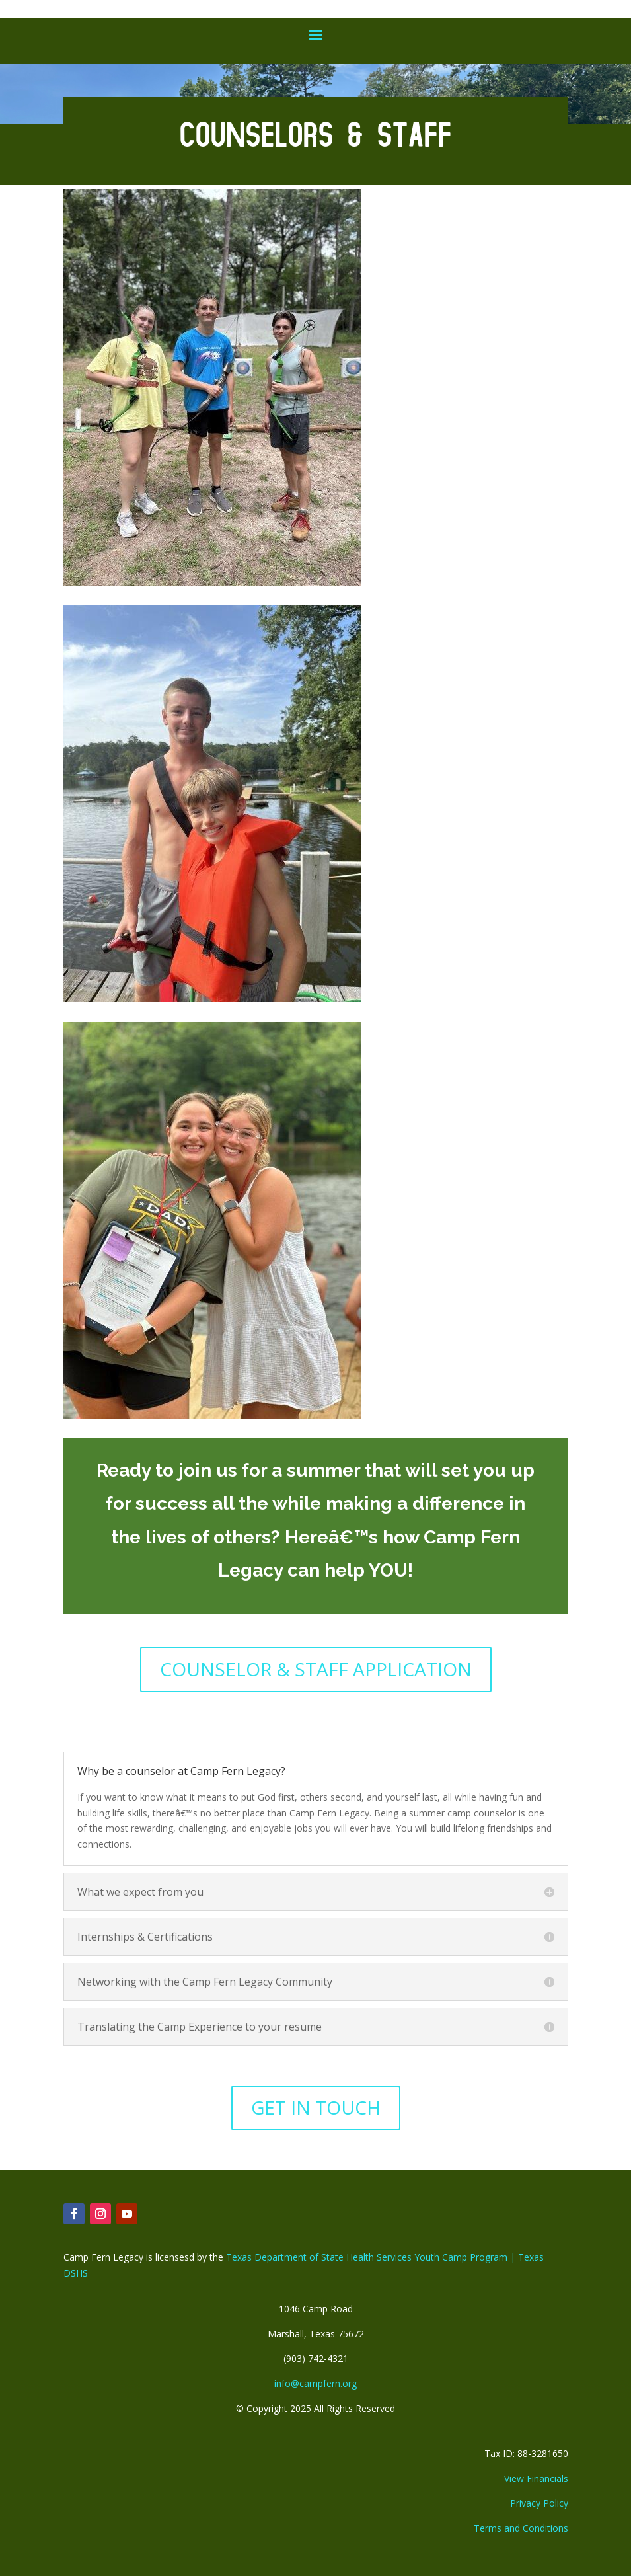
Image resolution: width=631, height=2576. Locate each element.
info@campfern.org (315, 2383)
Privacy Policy (539, 2503)
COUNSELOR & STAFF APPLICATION (316, 1669)
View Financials (536, 2478)
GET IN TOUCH (316, 2107)
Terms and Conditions (521, 2528)
